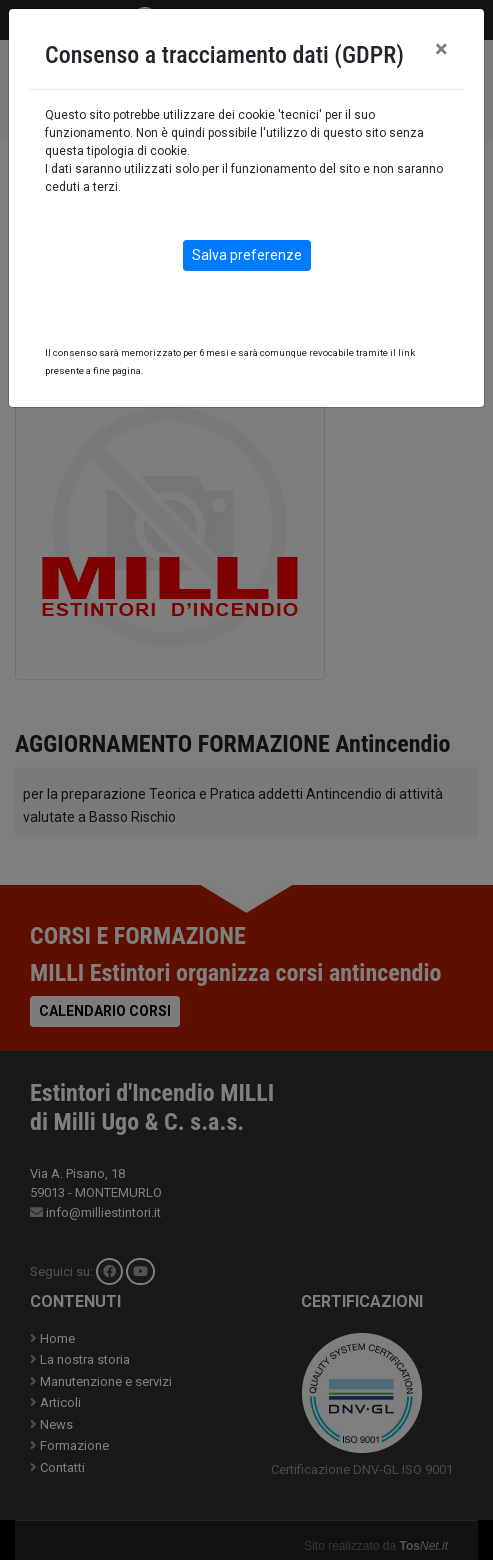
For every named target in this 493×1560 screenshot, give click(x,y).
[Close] (441, 49)
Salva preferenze (247, 255)
